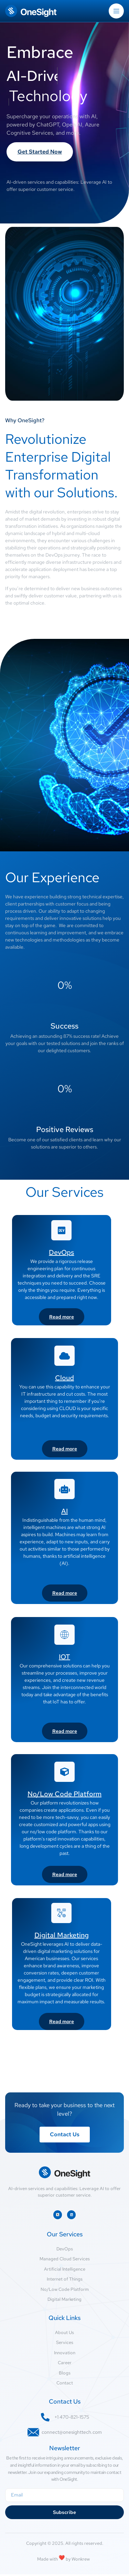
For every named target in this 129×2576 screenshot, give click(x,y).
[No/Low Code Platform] (64, 1772)
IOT (64, 1656)
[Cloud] (64, 1356)
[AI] (64, 1489)
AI (64, 1511)
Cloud (64, 1377)
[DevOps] (61, 1230)
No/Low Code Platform (64, 1793)
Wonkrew (82, 2561)
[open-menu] (116, 11)
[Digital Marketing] (61, 1913)
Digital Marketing (61, 1935)
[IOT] (64, 1635)
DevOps (61, 1252)
